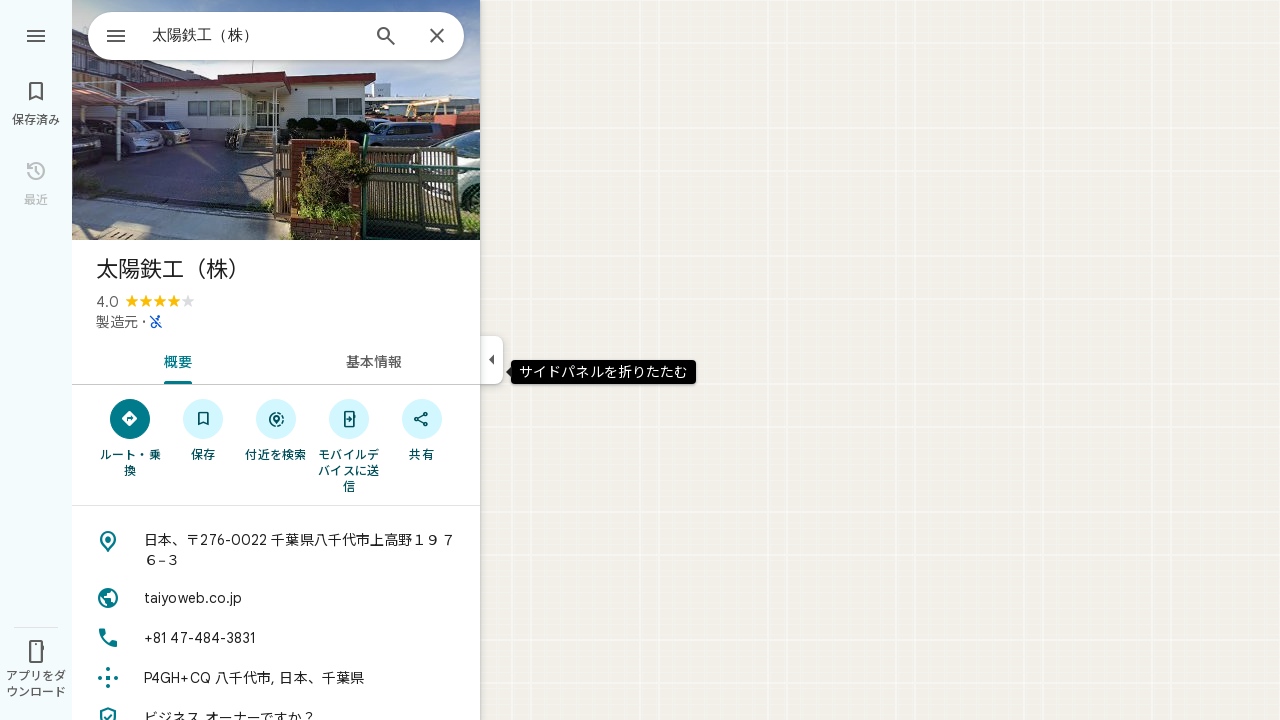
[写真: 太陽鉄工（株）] (276, 120)
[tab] (174, 360)
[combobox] (235, 35)
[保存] (203, 429)
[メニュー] (36, 34)
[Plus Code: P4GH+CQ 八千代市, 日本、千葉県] (276, 678)
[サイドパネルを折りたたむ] (491, 360)
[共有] (421, 429)
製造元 (117, 322)
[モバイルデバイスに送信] (348, 445)
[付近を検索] (276, 429)
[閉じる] (437, 37)
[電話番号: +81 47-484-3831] (276, 638)
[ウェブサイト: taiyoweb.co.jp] (276, 598)
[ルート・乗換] (130, 437)
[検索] (386, 38)
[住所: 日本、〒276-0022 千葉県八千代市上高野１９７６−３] (276, 550)
